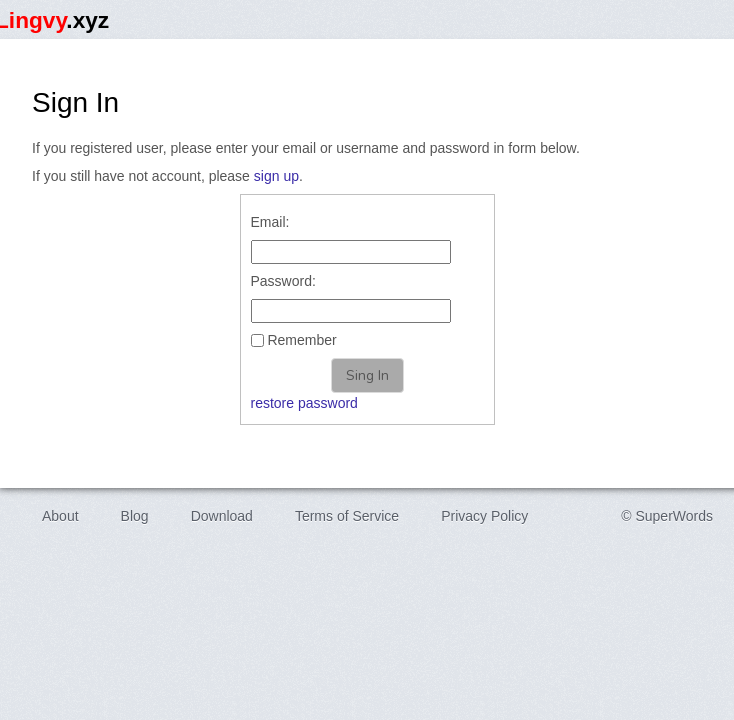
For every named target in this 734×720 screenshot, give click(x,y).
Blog (135, 516)
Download (222, 516)
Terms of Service (347, 516)
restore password (304, 403)
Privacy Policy (484, 516)
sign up (276, 176)
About (60, 516)
